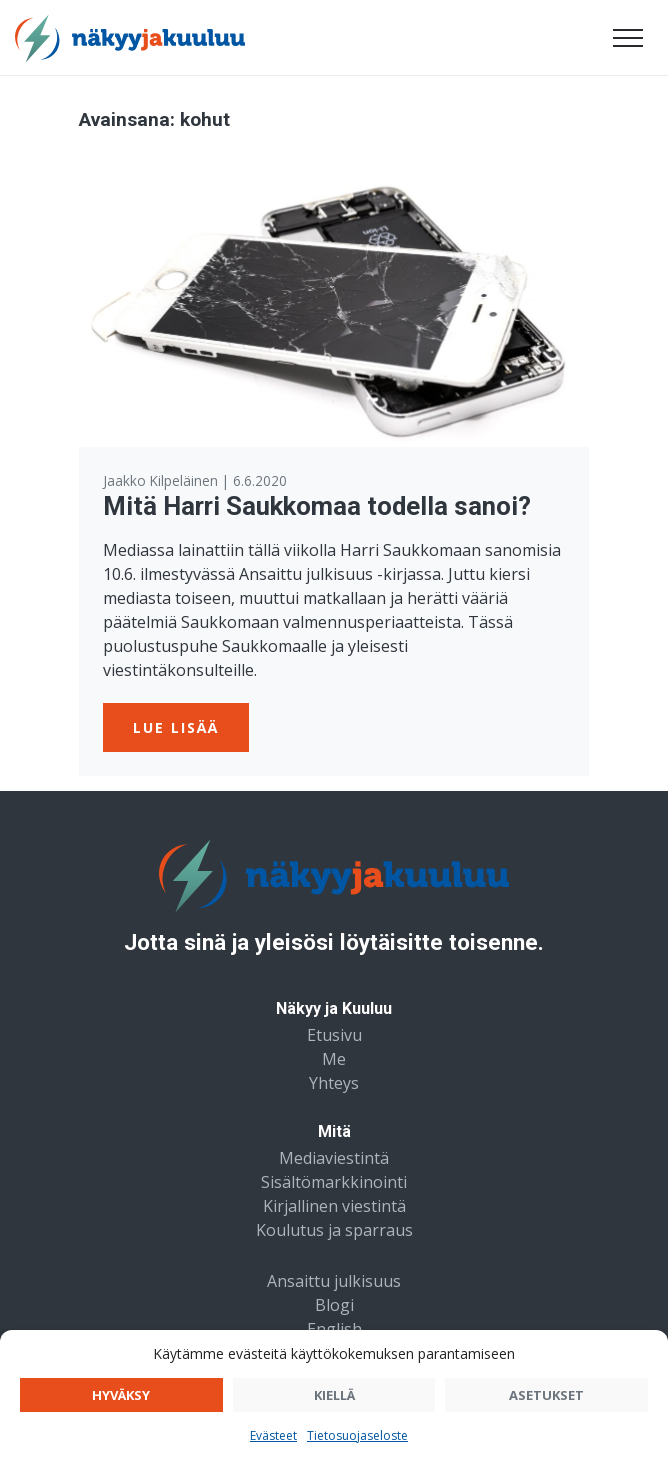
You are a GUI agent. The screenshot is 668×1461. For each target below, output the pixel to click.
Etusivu (334, 1035)
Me (334, 1059)
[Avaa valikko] (628, 38)
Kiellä (334, 1395)
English (334, 1329)
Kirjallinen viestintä (334, 1206)
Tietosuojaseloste (357, 1435)
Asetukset (546, 1395)
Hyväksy (121, 1395)
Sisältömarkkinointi (334, 1182)
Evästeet (273, 1435)
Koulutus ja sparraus (334, 1230)
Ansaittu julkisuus (334, 1281)
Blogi (334, 1305)
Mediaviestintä (334, 1158)
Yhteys (334, 1083)
